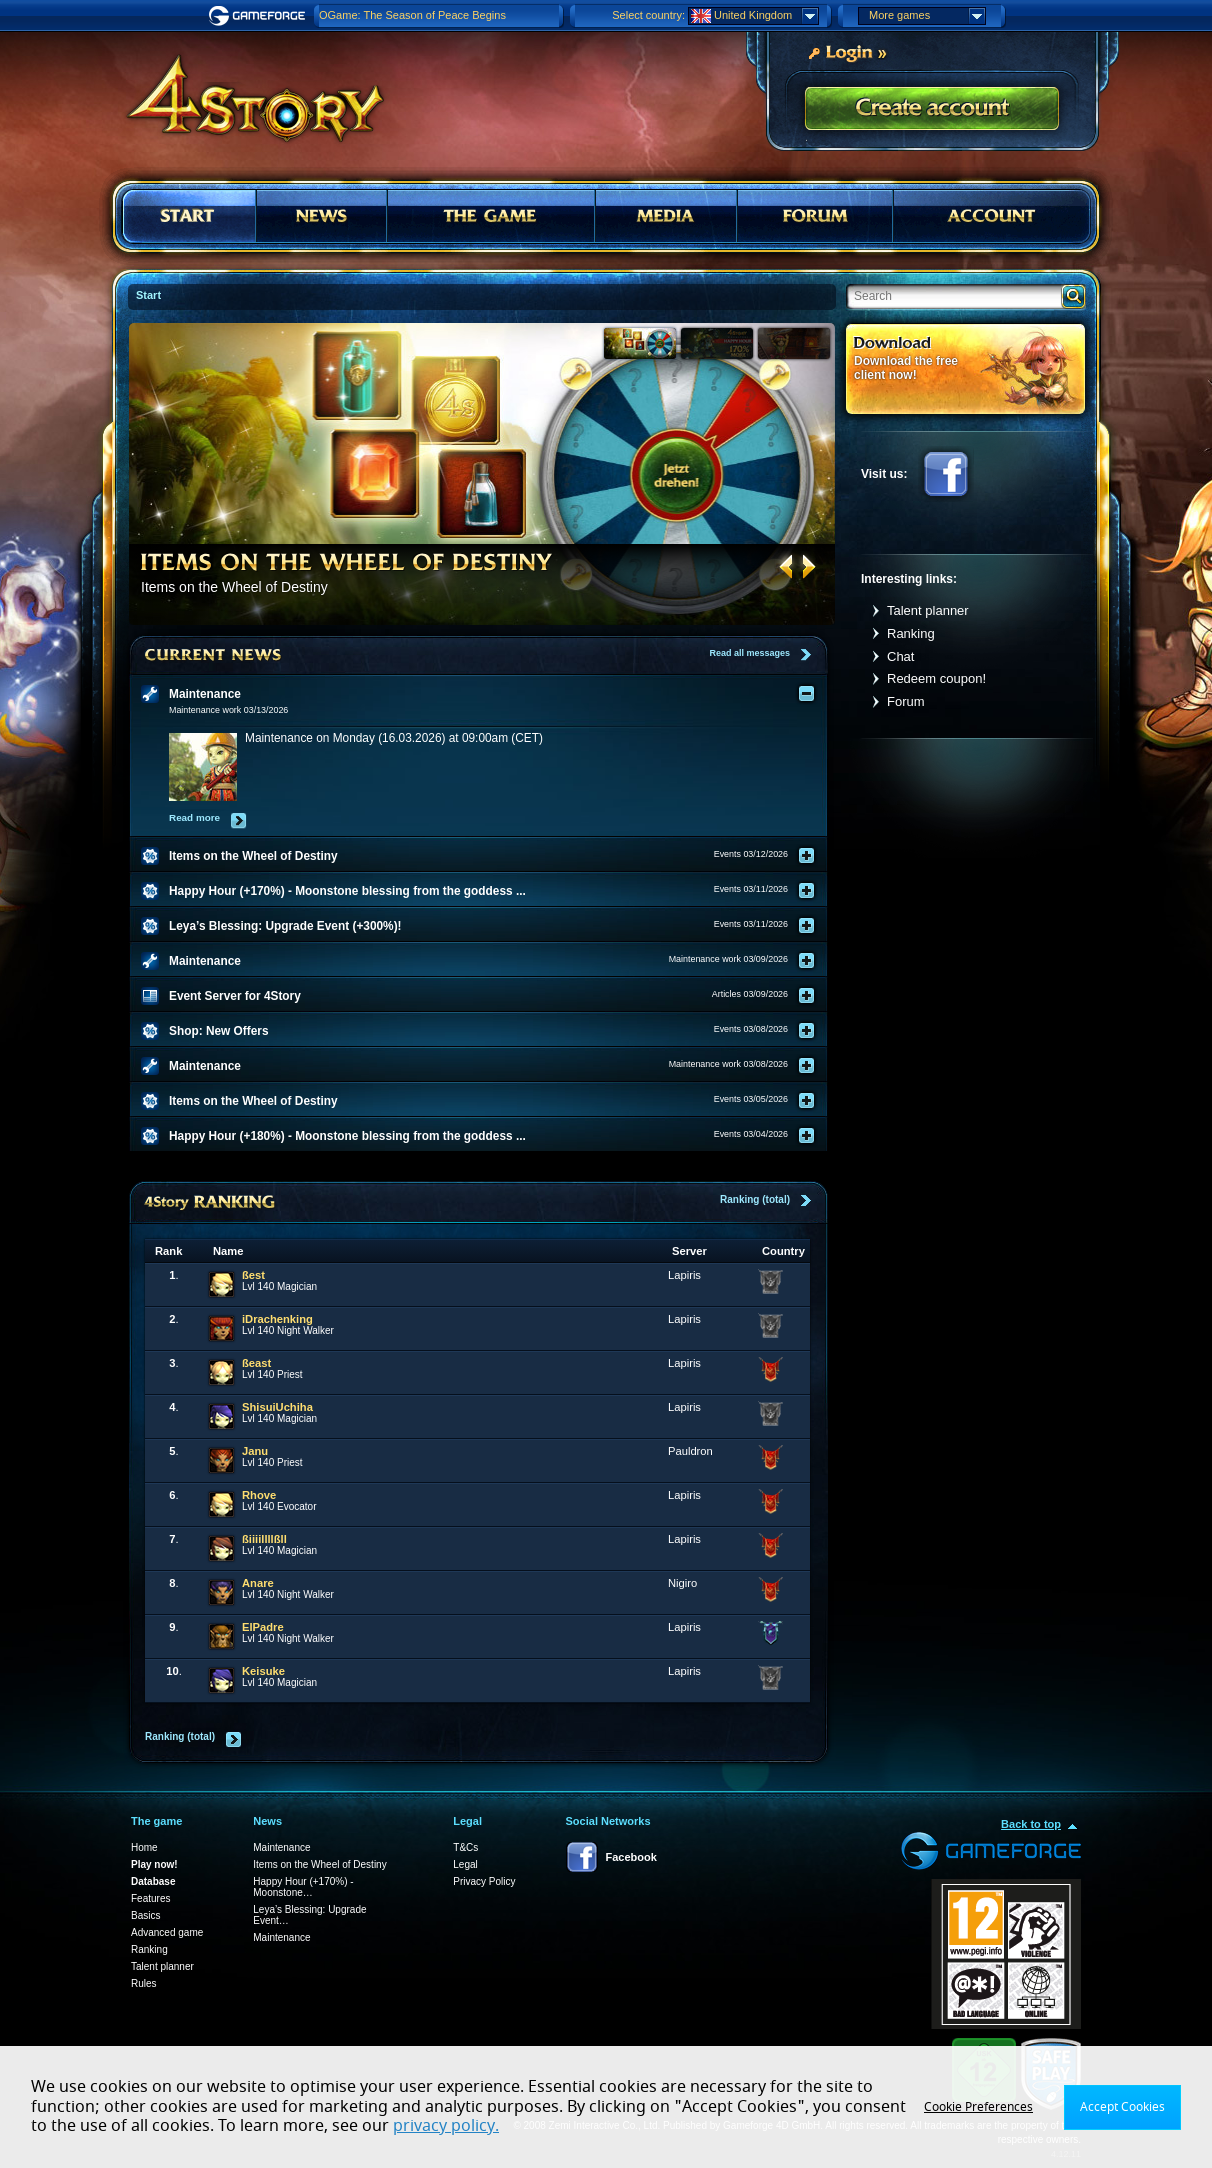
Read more (194, 817)
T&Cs (465, 1847)
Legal (465, 1864)
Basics (145, 1915)
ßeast (256, 1363)
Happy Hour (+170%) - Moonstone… (303, 1887)
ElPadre (263, 1627)
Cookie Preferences (978, 2107)
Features (150, 1898)
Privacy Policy (484, 1881)
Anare (258, 1583)
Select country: (648, 15)
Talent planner (928, 610)
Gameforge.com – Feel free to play (260, 16)
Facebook (946, 474)
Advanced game (167, 1932)
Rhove (259, 1495)
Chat (900, 656)
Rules (144, 1983)
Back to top (1031, 1824)
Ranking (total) (755, 1199)
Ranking (911, 633)
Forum (906, 701)
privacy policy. (446, 2126)
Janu (255, 1451)
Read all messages (749, 653)
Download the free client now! (906, 367)
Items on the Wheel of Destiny (319, 1864)
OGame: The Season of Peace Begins (412, 15)
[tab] (491, 694)
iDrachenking (277, 1319)
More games (927, 16)
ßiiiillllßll (264, 1539)
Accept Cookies (1122, 2107)
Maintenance (281, 1847)
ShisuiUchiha (277, 1407)
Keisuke (263, 1671)
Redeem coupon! (936, 678)
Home (144, 1847)
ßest (253, 1275)
